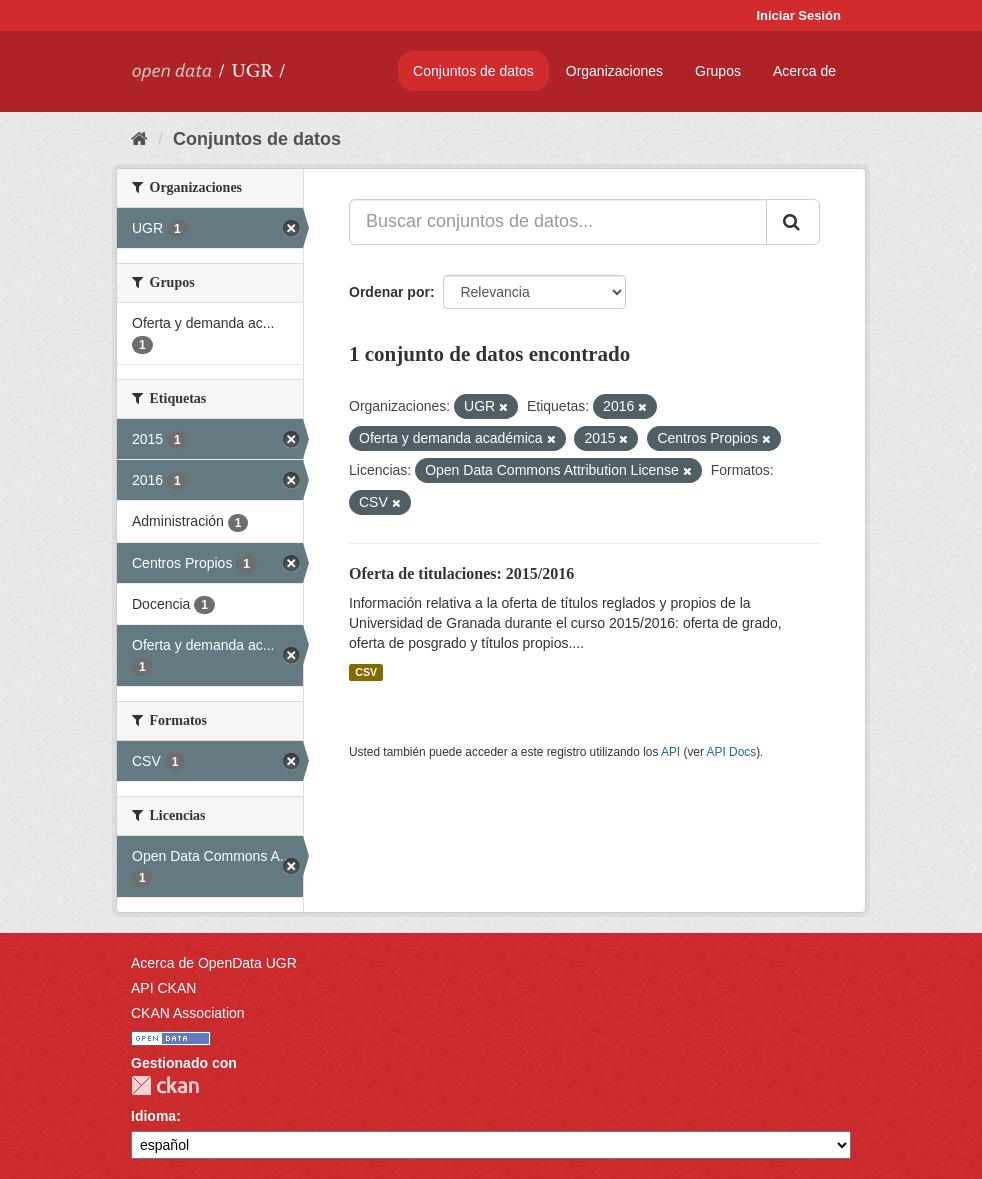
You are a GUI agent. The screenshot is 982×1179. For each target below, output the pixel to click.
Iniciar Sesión (798, 15)
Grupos (718, 71)
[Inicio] (139, 139)
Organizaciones (614, 71)
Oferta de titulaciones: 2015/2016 (461, 573)
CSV (366, 672)
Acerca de (804, 71)
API (670, 752)
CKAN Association (188, 1013)
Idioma (153, 1116)
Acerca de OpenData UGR (214, 963)
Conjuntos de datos (473, 71)
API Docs (732, 752)
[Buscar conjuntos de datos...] (558, 222)
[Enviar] (793, 222)
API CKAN (163, 988)
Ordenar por (389, 292)
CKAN (165, 1085)
